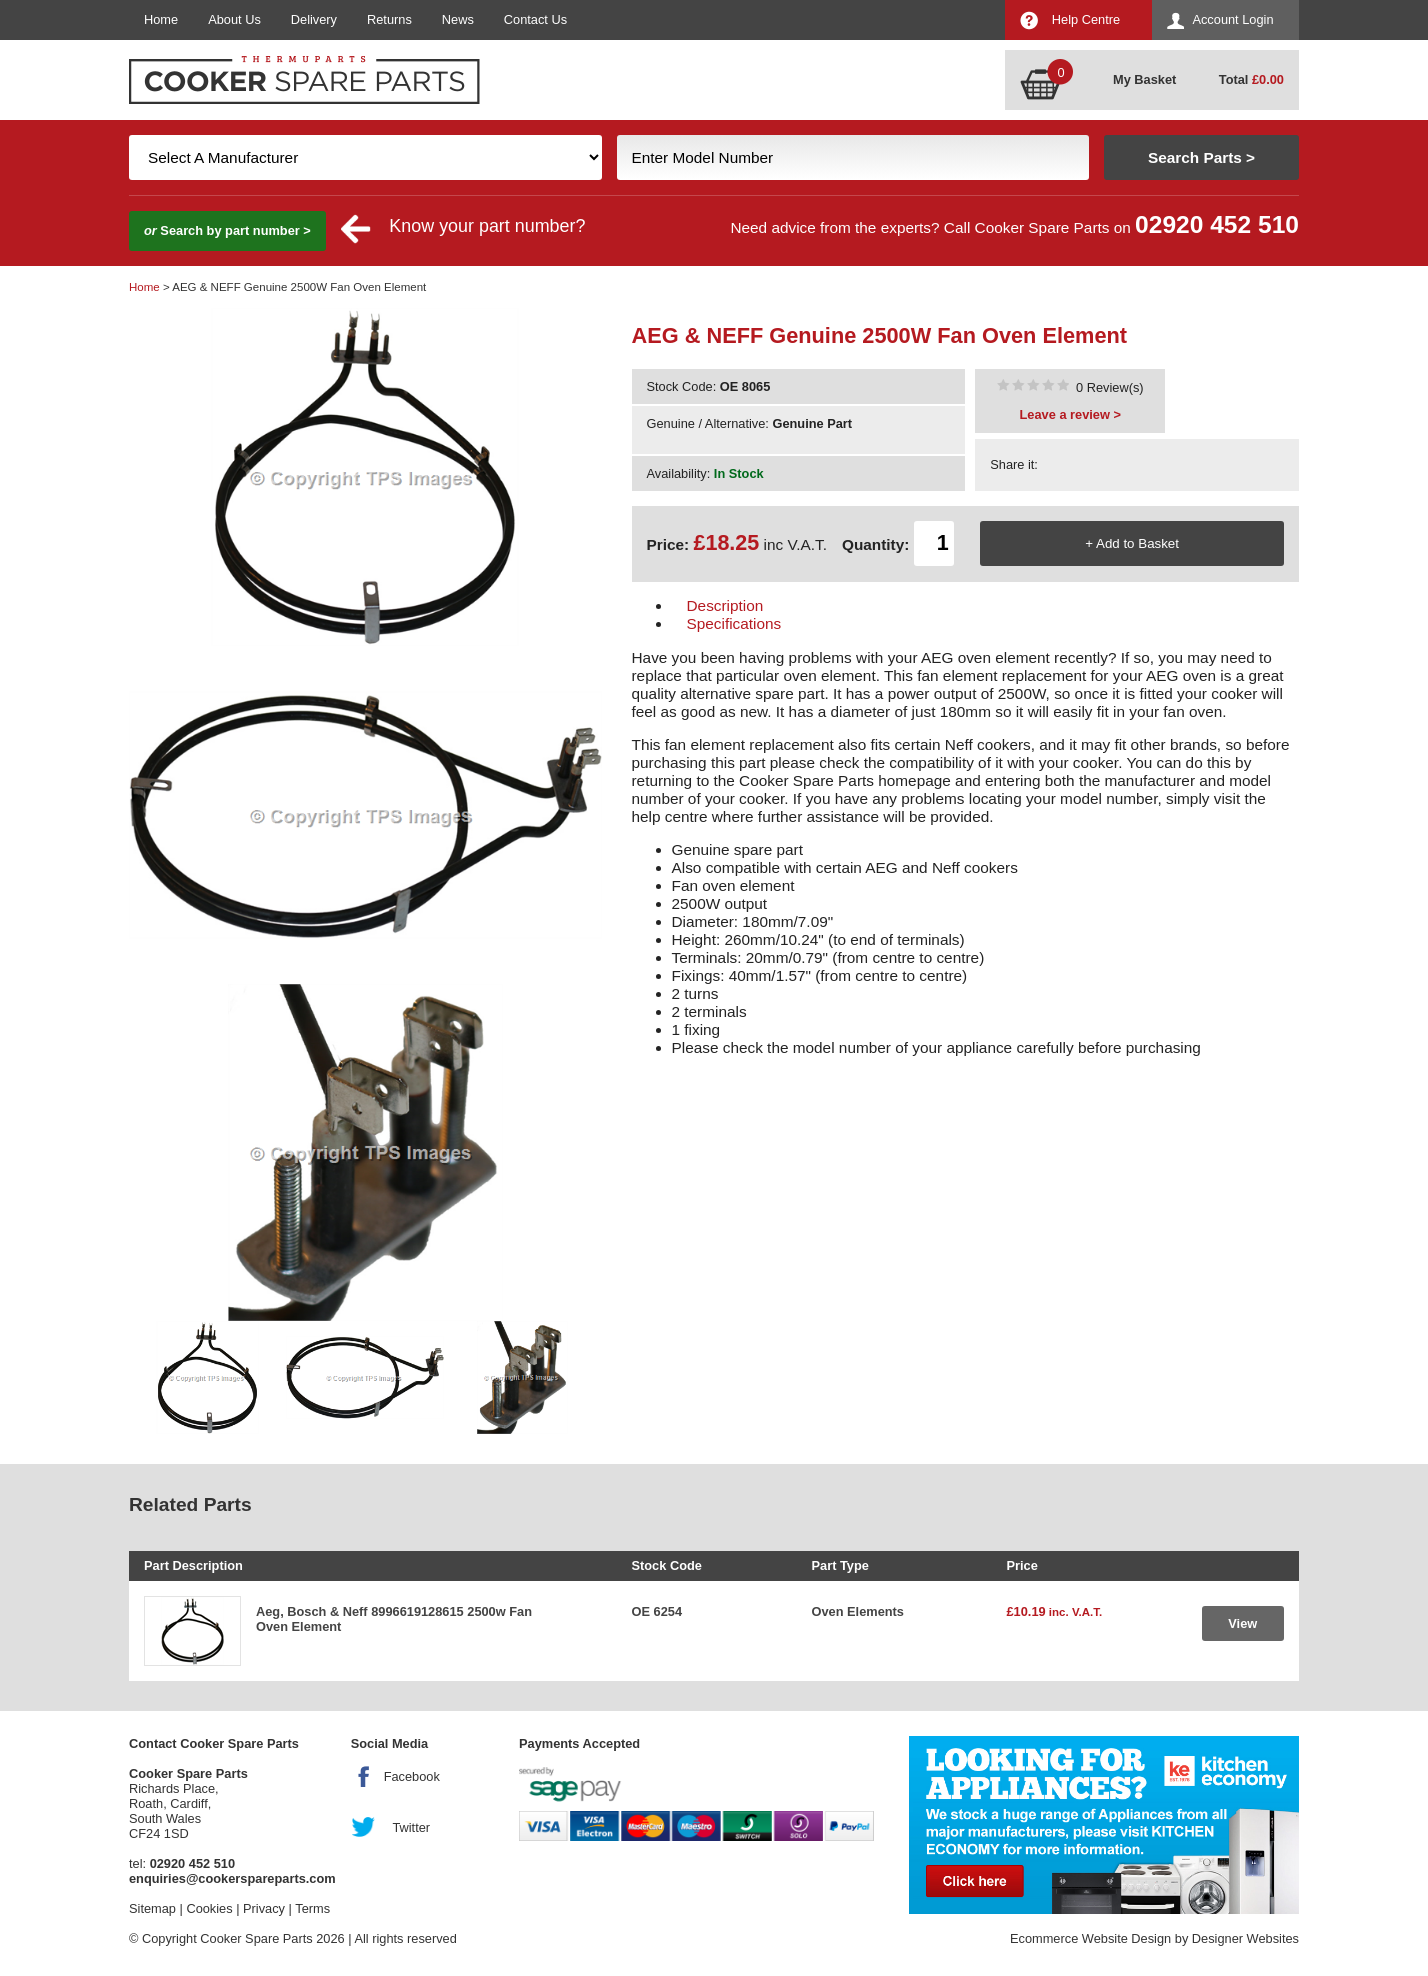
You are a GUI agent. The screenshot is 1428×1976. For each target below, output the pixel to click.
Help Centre (1086, 19)
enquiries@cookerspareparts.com (232, 1878)
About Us (234, 19)
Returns (389, 19)
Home (161, 19)
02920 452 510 (1217, 224)
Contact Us (535, 19)
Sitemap (152, 1908)
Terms (312, 1908)
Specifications (734, 623)
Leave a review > (1070, 414)
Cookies (209, 1908)
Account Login (1232, 19)
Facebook (412, 1776)
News (458, 19)
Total (1251, 79)
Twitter (411, 1827)
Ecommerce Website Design (1090, 1938)
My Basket (1144, 79)
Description (725, 605)
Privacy (264, 1908)
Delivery (314, 19)
